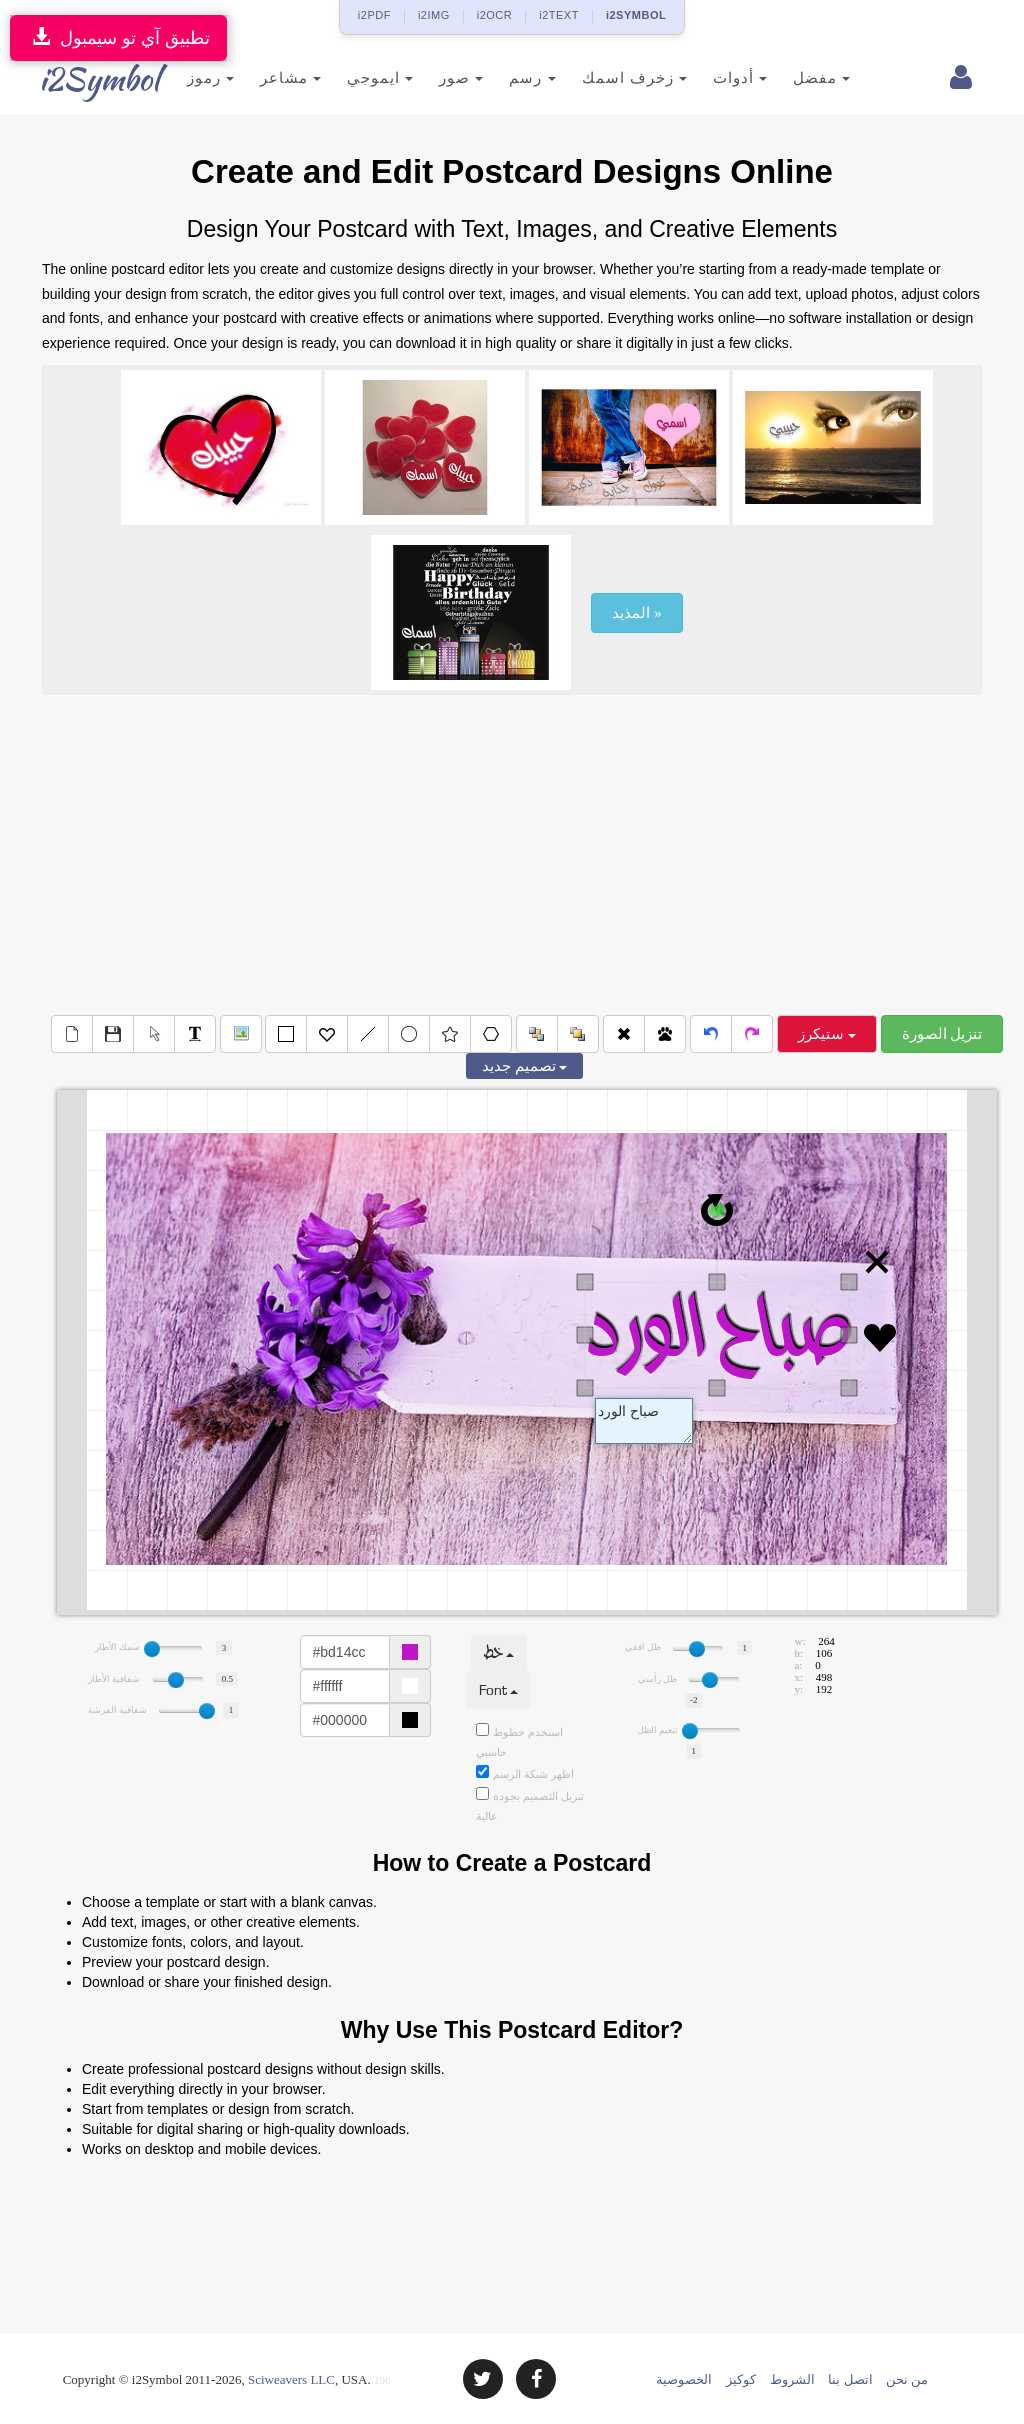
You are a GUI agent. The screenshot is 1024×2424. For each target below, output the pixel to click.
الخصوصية (684, 2379)
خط (499, 1653)
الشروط (792, 2379)
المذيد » (636, 613)
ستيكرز (827, 1034)
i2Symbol (82, 79)
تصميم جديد (525, 1066)
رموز (188, 77)
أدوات (718, 77)
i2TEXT (559, 15)
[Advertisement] (512, 855)
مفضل (799, 77)
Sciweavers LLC (291, 2379)
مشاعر (268, 77)
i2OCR (495, 15)
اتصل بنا (850, 2379)
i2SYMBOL (636, 15)
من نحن (907, 2379)
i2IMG (434, 15)
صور (440, 77)
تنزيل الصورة (942, 1034)
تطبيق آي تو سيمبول (118, 37)
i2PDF (374, 15)
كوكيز (741, 2379)
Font (498, 1690)
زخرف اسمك (612, 77)
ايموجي (358, 77)
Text (644, 1421)
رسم (511, 77)
